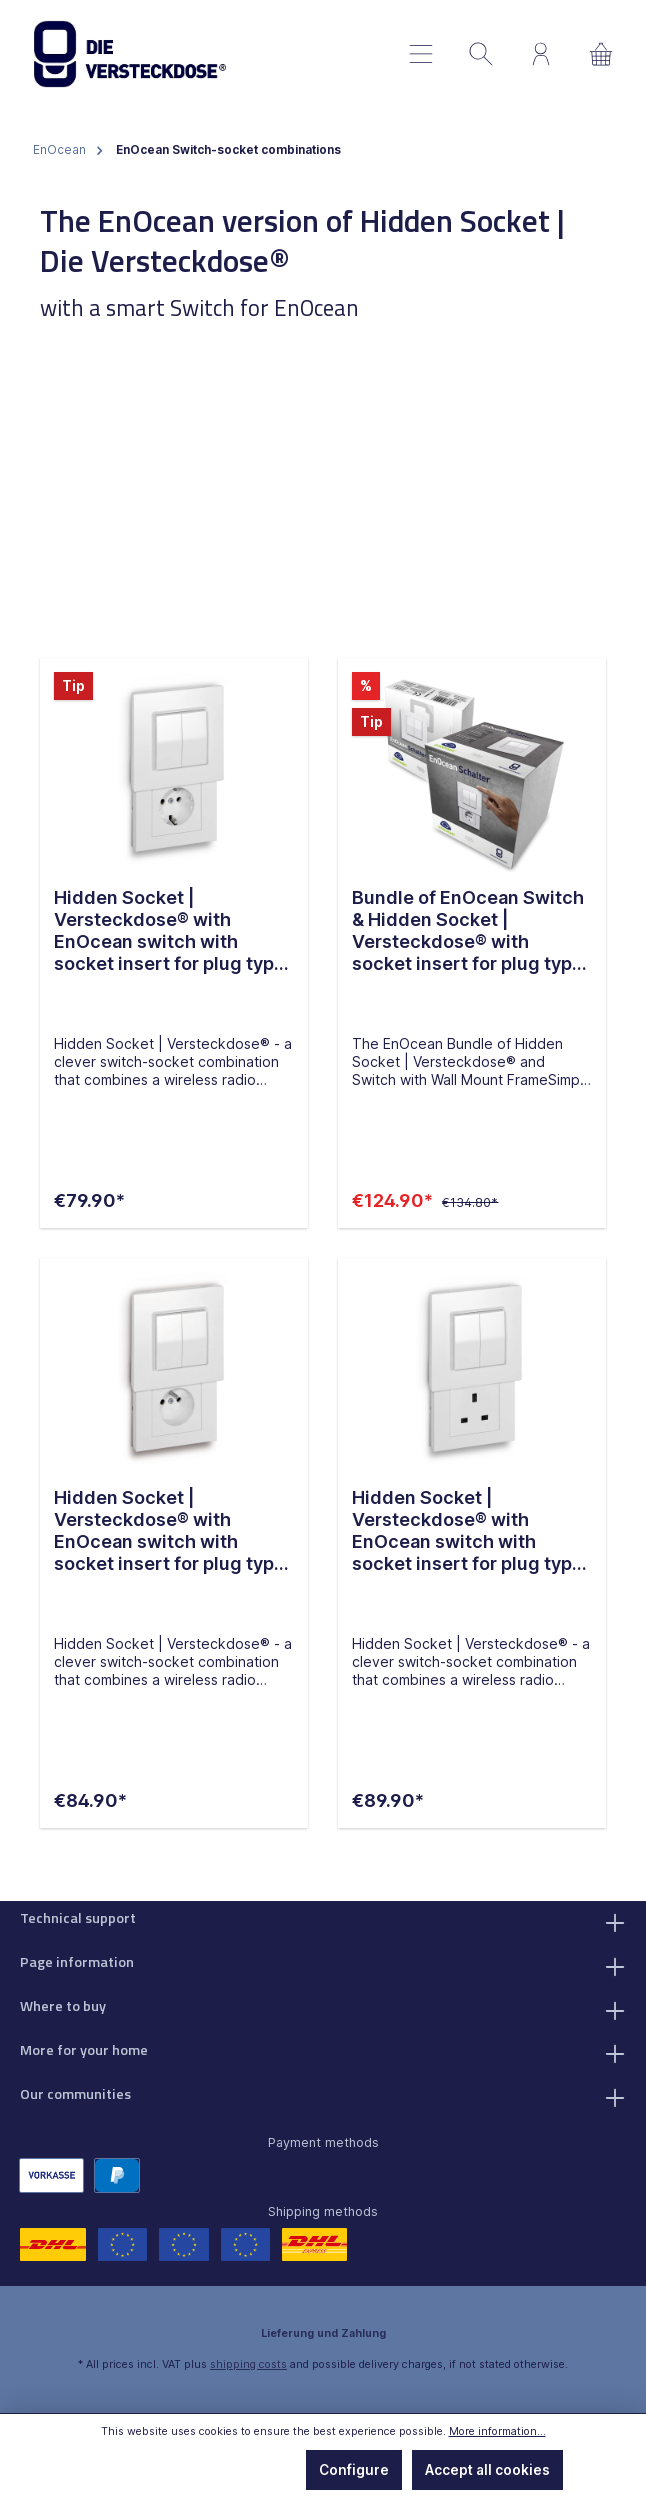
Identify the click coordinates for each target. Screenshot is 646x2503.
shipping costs (248, 2364)
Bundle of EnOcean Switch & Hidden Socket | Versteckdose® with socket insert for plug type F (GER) (468, 931)
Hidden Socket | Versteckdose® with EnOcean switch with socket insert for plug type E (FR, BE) (169, 1532)
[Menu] (421, 54)
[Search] (481, 54)
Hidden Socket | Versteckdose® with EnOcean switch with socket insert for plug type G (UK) (467, 1532)
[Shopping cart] (601, 54)
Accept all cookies (487, 2470)
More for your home (84, 2050)
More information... (497, 2431)
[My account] (541, 54)
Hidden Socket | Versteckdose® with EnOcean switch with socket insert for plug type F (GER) (169, 931)
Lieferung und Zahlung (323, 2333)
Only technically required (196, 2470)
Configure (354, 2470)
